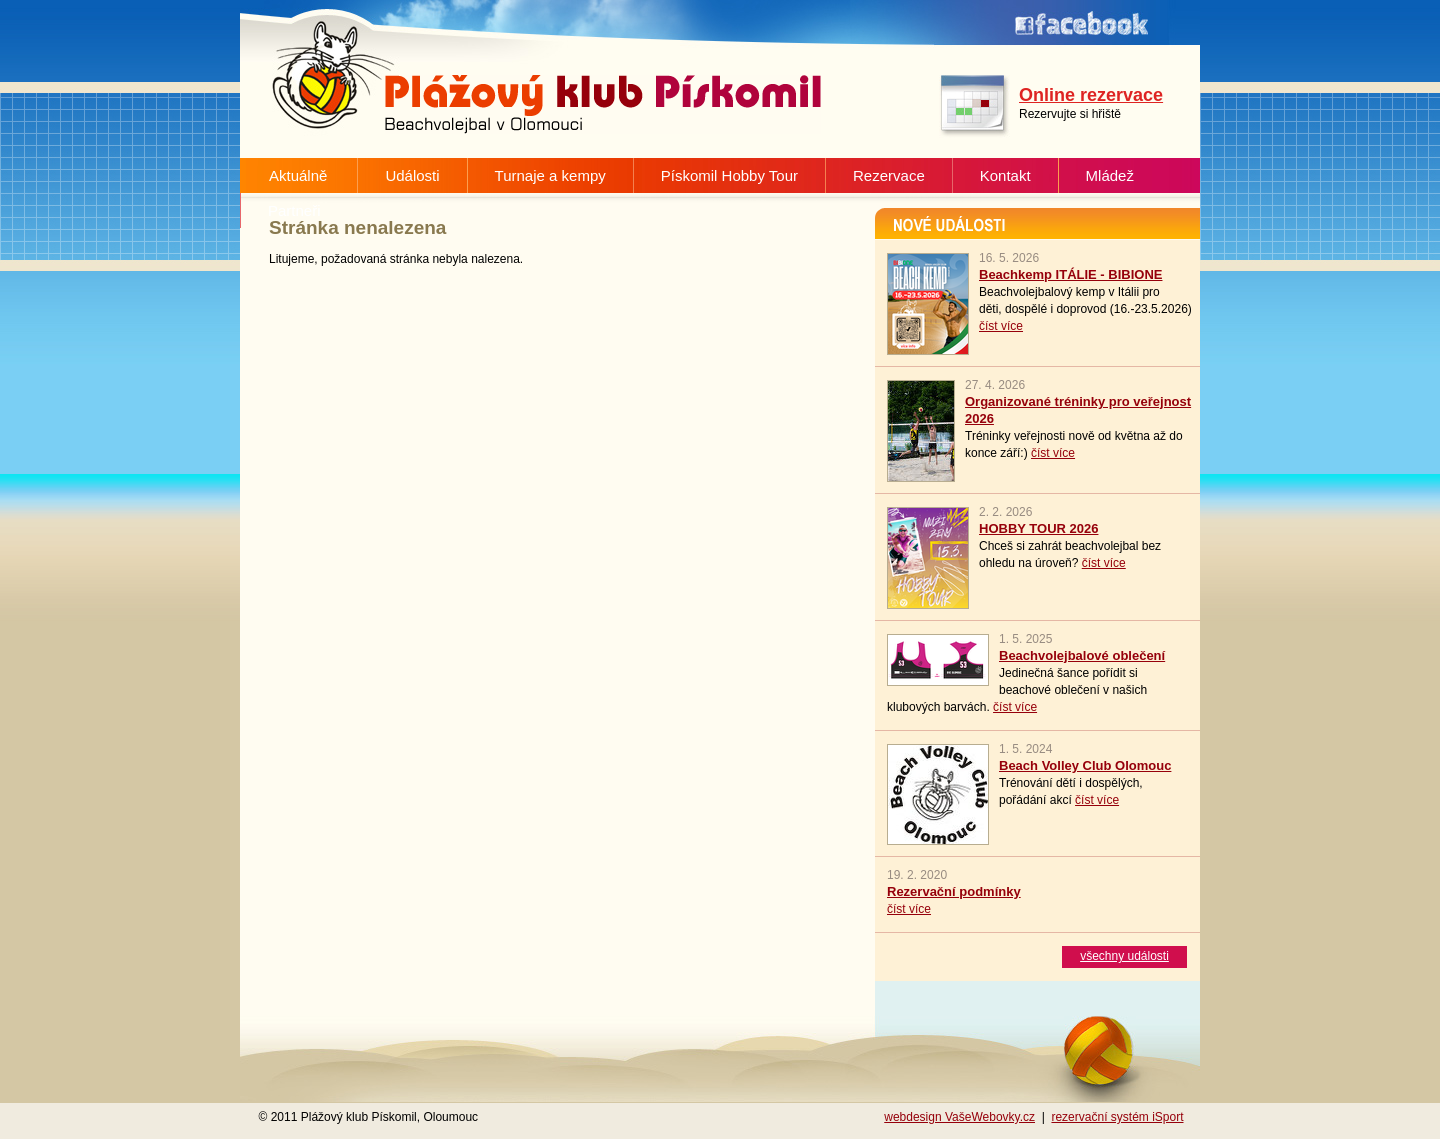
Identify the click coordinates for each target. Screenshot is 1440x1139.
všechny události (1124, 956)
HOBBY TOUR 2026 (1038, 528)
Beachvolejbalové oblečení (1082, 655)
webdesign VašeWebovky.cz (959, 1117)
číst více (1001, 326)
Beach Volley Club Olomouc (1085, 765)
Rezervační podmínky (954, 891)
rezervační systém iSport (1117, 1117)
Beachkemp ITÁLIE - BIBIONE (1070, 274)
